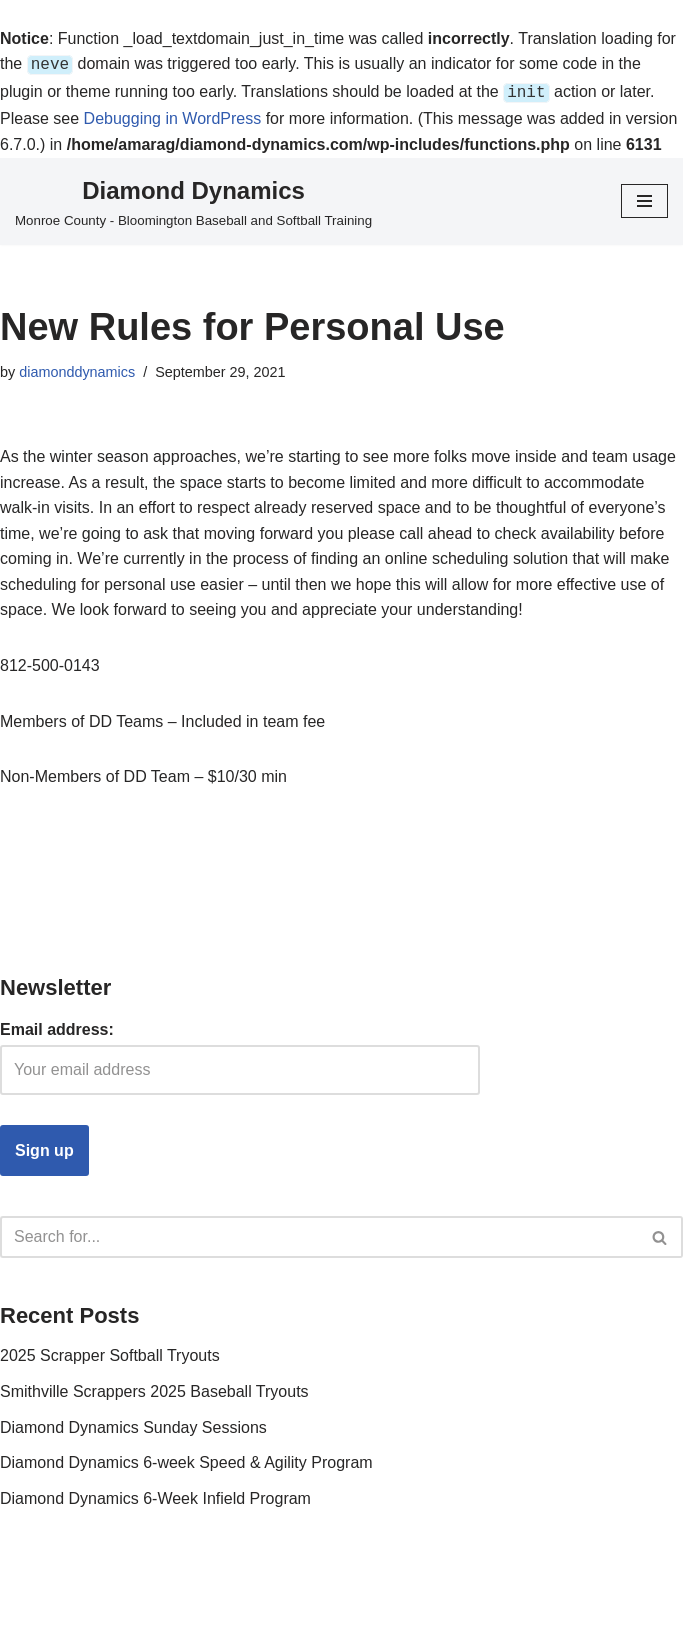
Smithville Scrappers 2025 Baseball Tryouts (154, 1387)
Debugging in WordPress (173, 114)
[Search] (319, 1233)
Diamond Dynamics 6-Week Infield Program (155, 1494)
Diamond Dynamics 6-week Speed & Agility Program (186, 1458)
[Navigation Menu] (644, 197)
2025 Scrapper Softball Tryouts (110, 1351)
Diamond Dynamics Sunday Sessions (133, 1423)
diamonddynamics (77, 368)
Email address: (57, 1025)
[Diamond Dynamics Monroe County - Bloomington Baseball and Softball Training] (193, 198)
